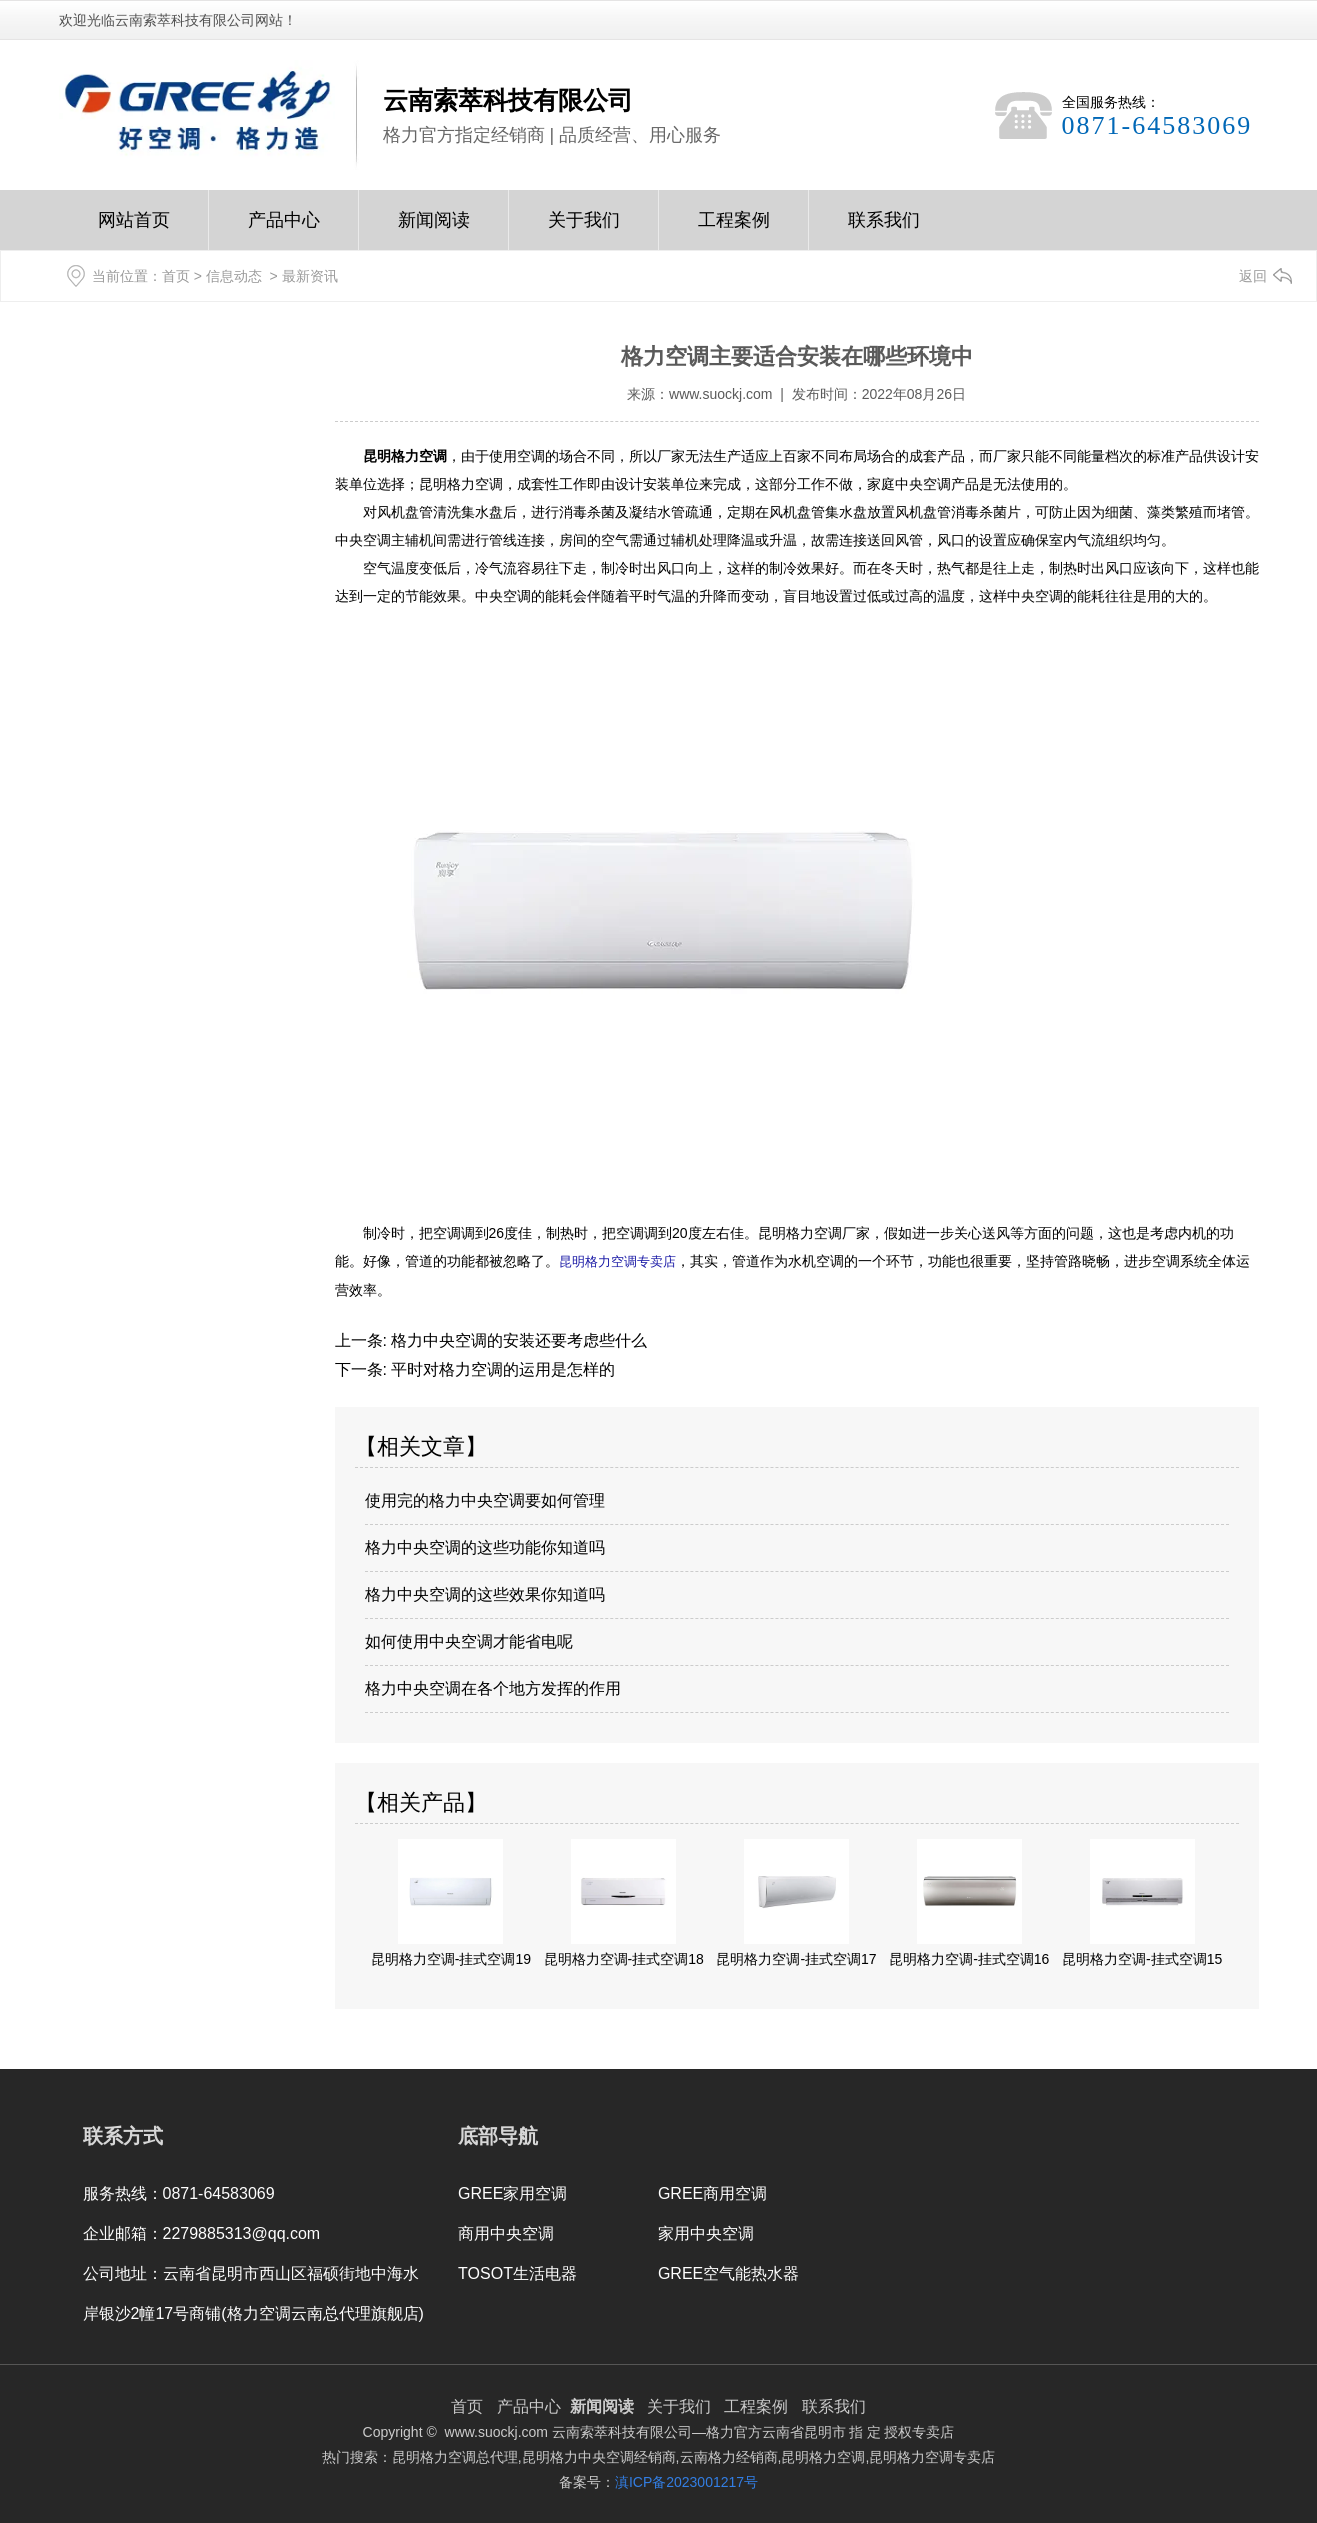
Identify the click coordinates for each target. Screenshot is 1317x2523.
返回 (1253, 276)
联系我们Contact (884, 230)
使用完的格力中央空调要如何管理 (485, 1499)
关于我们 (583, 230)
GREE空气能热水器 (728, 2272)
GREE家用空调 (512, 2192)
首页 (176, 276)
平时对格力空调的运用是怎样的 (501, 1368)
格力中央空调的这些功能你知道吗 (485, 1546)
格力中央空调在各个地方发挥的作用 (493, 1687)
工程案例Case (734, 230)
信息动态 (234, 276)
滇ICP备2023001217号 (686, 2481)
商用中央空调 (506, 2232)
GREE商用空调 (712, 2192)
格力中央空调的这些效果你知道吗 (485, 1593)
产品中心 (284, 230)
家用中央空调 (706, 2232)
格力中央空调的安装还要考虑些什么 (517, 1339)
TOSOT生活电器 (517, 2272)
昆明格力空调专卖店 (617, 1261)
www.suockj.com (720, 394)
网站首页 (134, 230)
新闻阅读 (434, 230)
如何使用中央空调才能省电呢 (469, 1640)
